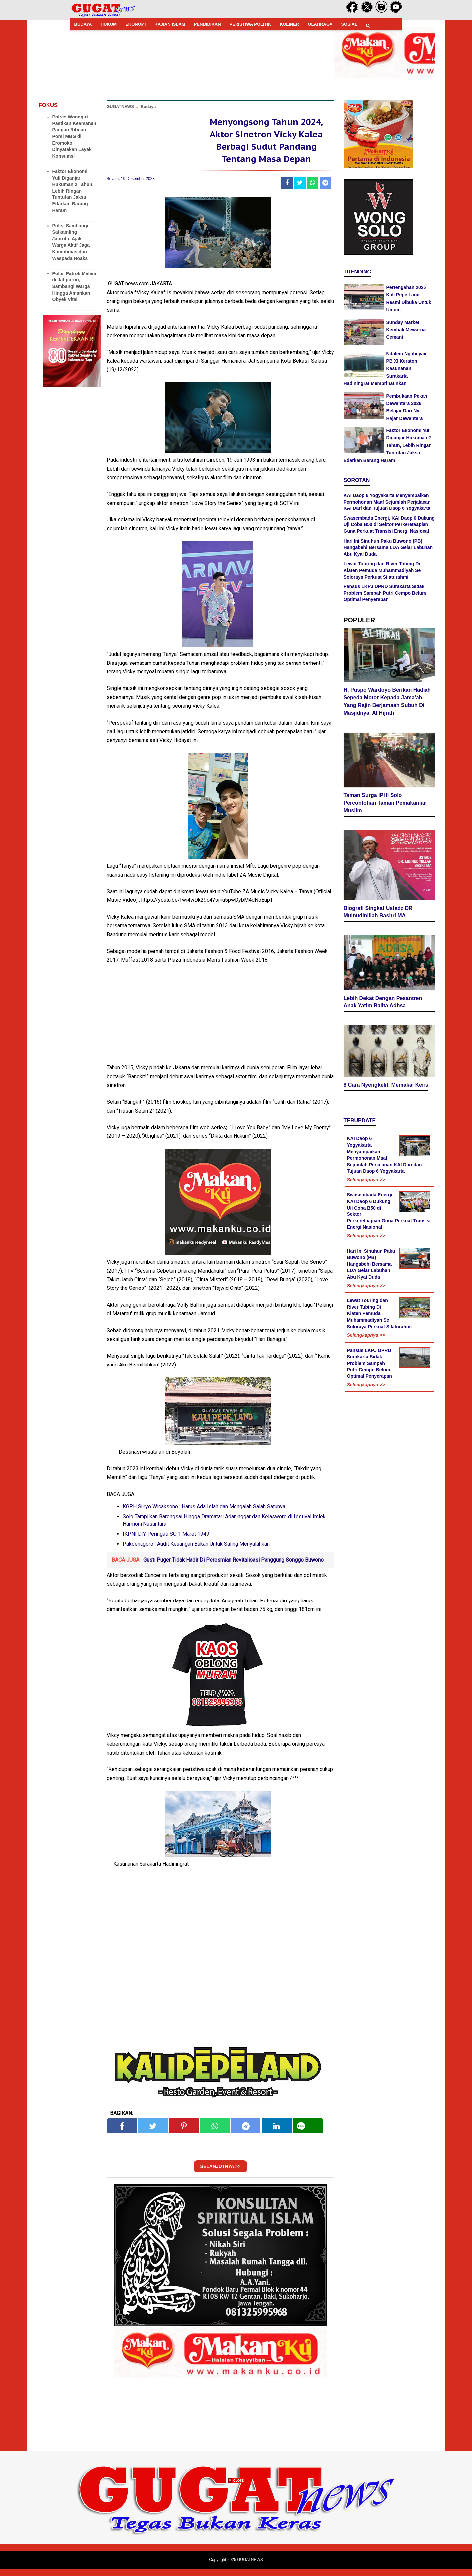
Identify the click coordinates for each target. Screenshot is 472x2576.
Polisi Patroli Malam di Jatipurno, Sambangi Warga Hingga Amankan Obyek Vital (74, 286)
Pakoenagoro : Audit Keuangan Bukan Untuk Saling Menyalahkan (196, 1551)
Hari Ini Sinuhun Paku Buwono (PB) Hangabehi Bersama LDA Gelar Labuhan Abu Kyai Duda (388, 547)
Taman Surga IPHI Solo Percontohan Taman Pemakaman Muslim (385, 798)
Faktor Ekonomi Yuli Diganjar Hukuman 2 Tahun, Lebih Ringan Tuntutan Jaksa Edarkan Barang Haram (73, 191)
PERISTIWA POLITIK (250, 24)
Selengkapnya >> (366, 1152)
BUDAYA (83, 24)
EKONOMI (135, 24)
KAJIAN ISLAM (169, 24)
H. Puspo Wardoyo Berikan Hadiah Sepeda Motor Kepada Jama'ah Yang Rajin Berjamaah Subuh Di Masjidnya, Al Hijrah (387, 700)
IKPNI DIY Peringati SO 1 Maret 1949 (166, 1541)
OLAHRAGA (320, 24)
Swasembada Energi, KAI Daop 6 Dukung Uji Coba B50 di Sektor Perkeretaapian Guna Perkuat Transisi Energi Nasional (389, 524)
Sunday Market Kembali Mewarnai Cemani (406, 330)
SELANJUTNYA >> (220, 2174)
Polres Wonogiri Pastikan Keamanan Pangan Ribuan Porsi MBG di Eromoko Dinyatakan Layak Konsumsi (74, 136)
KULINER (289, 24)
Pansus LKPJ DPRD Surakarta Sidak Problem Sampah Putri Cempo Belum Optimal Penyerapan (385, 593)
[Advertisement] (236, 2529)
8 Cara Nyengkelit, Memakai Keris (386, 1057)
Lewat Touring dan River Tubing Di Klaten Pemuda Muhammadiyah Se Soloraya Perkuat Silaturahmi (382, 570)
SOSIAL (349, 24)
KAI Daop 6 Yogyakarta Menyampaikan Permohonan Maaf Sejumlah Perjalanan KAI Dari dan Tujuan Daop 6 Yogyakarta (387, 502)
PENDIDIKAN (207, 24)
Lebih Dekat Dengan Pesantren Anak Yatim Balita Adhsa (383, 975)
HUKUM (109, 24)
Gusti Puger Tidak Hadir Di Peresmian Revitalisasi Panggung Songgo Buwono (233, 1567)
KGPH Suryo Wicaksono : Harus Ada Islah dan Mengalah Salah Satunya (204, 1514)
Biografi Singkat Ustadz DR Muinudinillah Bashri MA (378, 888)
